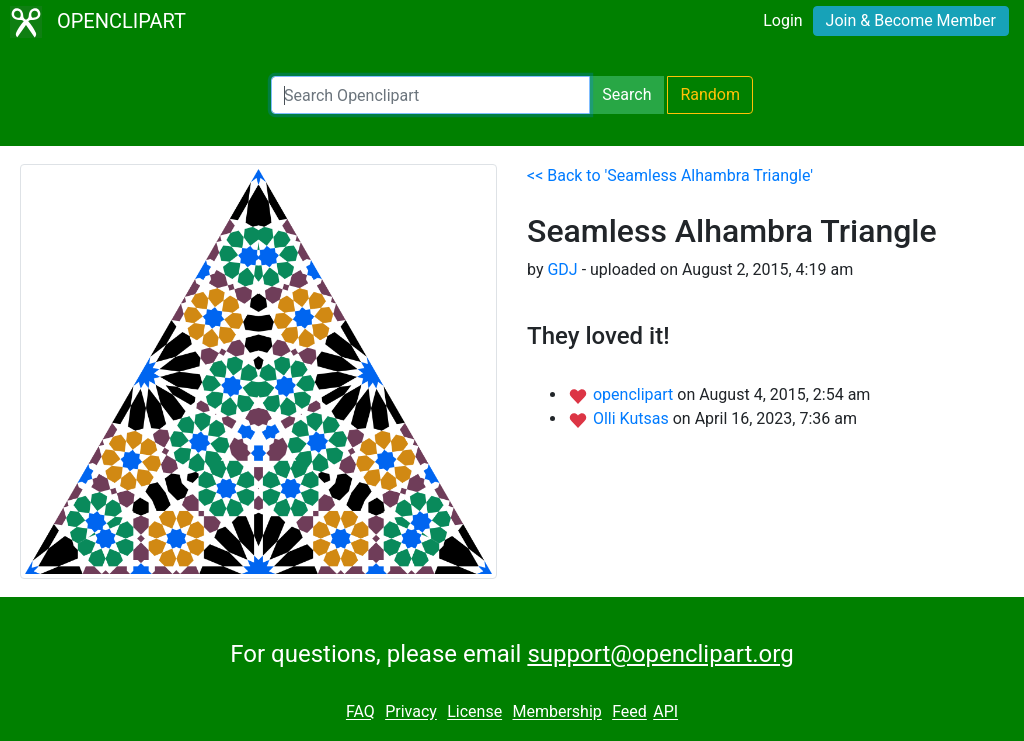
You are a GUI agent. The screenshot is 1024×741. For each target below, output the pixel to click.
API (665, 712)
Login (782, 20)
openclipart (635, 394)
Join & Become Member (911, 20)
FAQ (360, 712)
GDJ (562, 269)
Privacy (411, 712)
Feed (629, 712)
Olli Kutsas (633, 418)
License (474, 712)
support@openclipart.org (660, 654)
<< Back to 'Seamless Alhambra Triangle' (670, 175)
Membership (556, 712)
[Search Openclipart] (430, 95)
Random (710, 94)
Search (626, 94)
